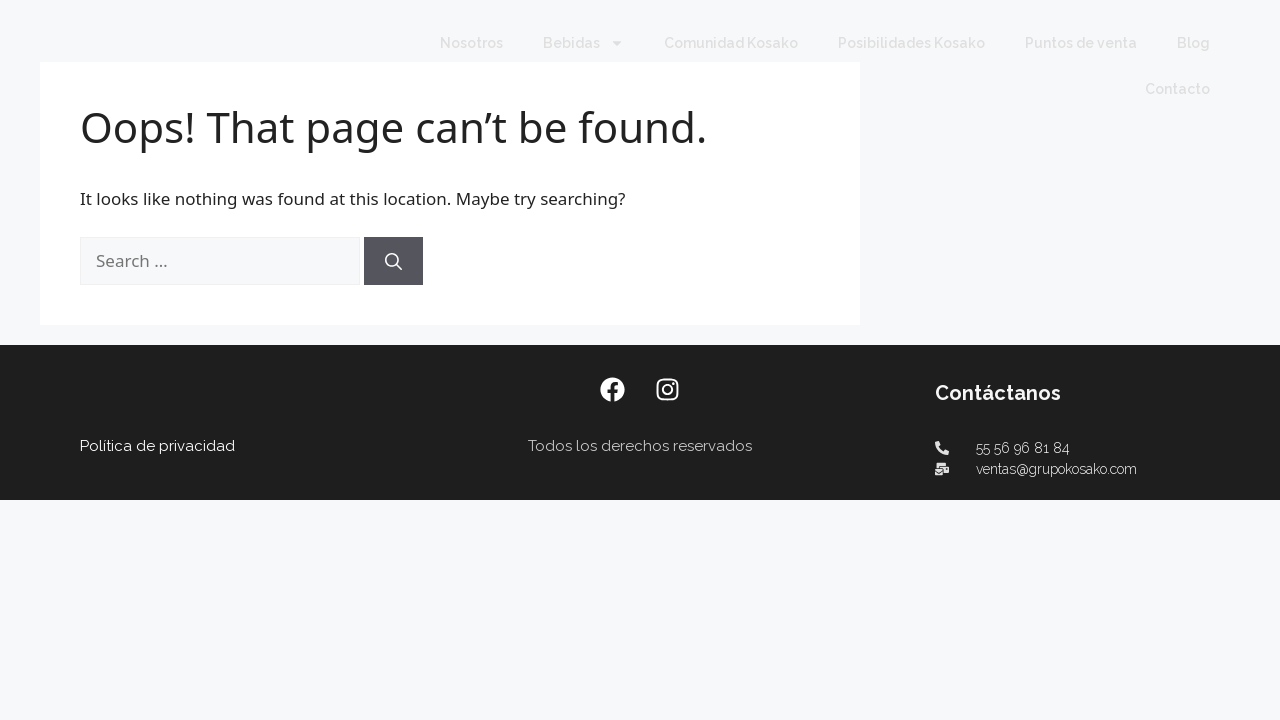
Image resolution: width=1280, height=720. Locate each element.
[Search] (393, 215)
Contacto (1177, 89)
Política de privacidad (157, 400)
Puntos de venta (1081, 43)
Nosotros (471, 43)
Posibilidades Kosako (911, 43)
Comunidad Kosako (731, 43)
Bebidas (583, 43)
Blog (1193, 43)
